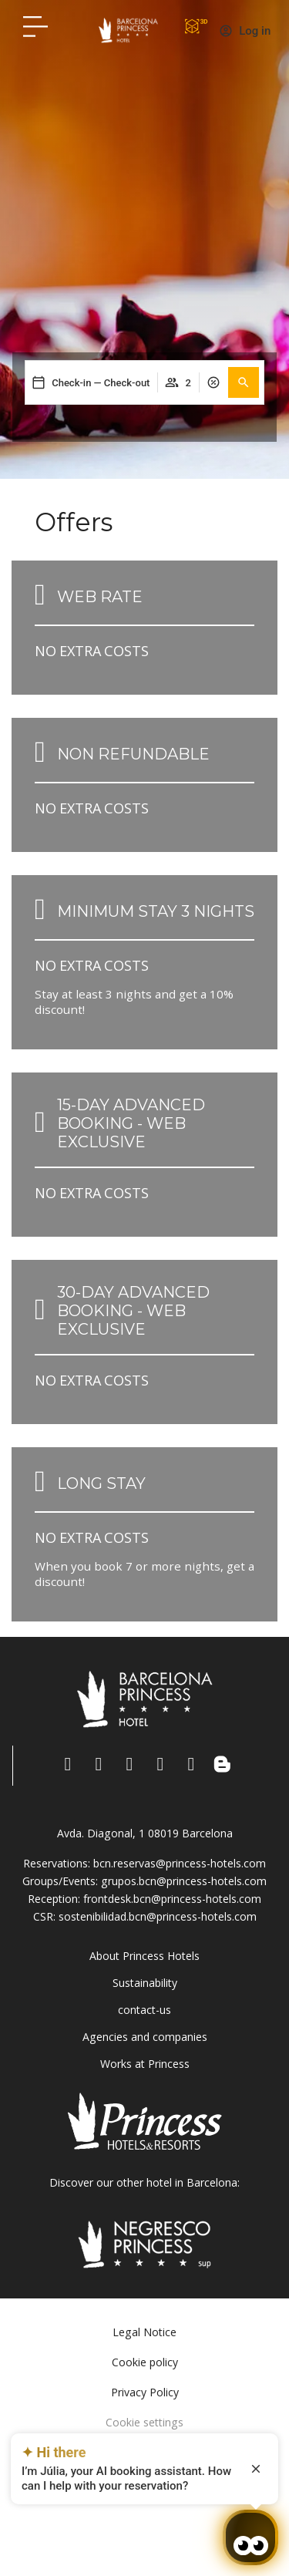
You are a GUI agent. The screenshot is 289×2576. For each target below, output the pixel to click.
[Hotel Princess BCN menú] (35, 26)
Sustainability (145, 1982)
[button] (243, 382)
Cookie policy (145, 2362)
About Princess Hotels (144, 1955)
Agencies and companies (144, 2036)
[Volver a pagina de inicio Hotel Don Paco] (128, 30)
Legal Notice (144, 2332)
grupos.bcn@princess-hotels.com (184, 1881)
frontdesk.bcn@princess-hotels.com (172, 1898)
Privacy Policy (145, 2392)
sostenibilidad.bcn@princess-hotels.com (158, 1916)
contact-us (144, 2009)
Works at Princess (145, 2063)
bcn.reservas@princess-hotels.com (179, 1863)
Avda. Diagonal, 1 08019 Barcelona (145, 1833)
